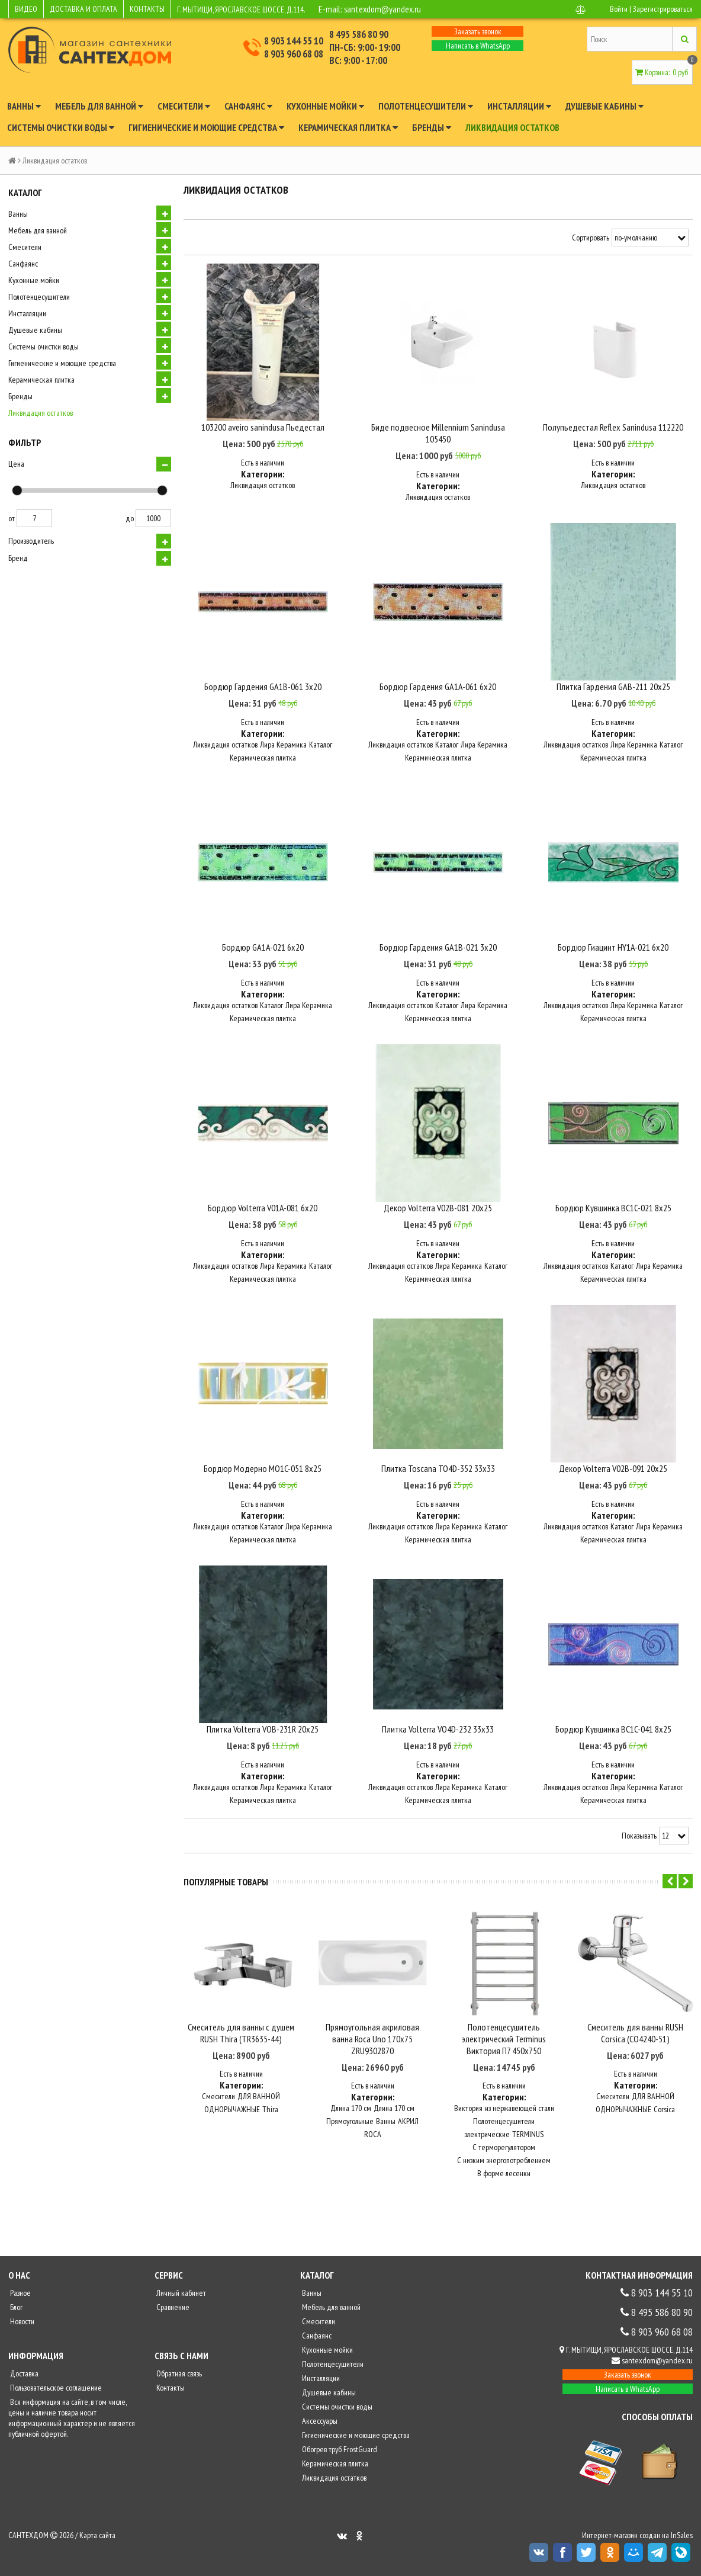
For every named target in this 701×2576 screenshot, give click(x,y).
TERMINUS (528, 2137)
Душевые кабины (604, 106)
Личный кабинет (180, 2296)
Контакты (170, 2391)
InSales (682, 2538)
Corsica (664, 2112)
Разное (19, 2296)
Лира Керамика (283, 745)
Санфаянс (248, 106)
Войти (619, 9)
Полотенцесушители (425, 106)
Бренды (431, 127)
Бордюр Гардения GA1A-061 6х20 (438, 688)
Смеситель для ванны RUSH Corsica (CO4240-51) (635, 2036)
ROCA (372, 2137)
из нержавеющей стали (519, 2111)
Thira (270, 2112)
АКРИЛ (408, 2124)
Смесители (183, 106)
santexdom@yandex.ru (383, 9)
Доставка (23, 2377)
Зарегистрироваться (663, 9)
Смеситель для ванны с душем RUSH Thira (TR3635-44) (241, 2036)
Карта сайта (97, 2538)
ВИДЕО (26, 9)
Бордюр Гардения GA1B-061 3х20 (262, 688)
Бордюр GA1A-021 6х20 (263, 949)
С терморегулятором (503, 2150)
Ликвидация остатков (512, 127)
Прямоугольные (350, 2124)
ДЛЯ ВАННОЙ (258, 2099)
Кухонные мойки (325, 106)
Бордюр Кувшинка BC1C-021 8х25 (613, 1211)
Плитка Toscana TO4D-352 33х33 (438, 1472)
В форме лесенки (503, 2176)
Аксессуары (318, 2424)
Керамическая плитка (348, 127)
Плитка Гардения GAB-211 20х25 (613, 688)
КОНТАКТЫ (147, 9)
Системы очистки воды (60, 127)
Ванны (24, 106)
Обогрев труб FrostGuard (338, 2452)
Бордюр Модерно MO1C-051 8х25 (262, 1472)
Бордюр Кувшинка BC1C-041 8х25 (613, 1734)
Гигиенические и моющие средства (206, 127)
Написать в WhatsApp (478, 45)
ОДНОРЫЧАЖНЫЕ (232, 2112)
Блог (15, 2310)
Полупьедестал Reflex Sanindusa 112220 (613, 428)
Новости (21, 2325)
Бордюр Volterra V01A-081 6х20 (262, 1211)
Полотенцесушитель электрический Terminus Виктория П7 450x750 (504, 2042)
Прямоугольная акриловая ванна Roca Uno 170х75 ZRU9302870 (372, 2042)
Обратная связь (178, 2377)
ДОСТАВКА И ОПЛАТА (83, 9)
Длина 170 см (350, 2111)
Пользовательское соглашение (55, 2391)
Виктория (468, 2111)
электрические (487, 2137)
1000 (153, 518)
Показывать (639, 1841)
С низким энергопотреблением (504, 2163)
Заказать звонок (477, 31)
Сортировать (590, 237)
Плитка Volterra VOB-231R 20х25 (263, 1734)
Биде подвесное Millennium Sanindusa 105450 (438, 433)
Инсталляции (519, 106)
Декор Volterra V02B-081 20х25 (438, 1211)
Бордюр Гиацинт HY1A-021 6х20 (613, 949)
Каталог (320, 745)
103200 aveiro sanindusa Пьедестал (262, 428)
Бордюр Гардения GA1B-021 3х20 (438, 949)
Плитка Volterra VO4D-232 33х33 (438, 1734)
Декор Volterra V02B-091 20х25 (613, 1472)
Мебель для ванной (99, 106)
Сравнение (172, 2310)
